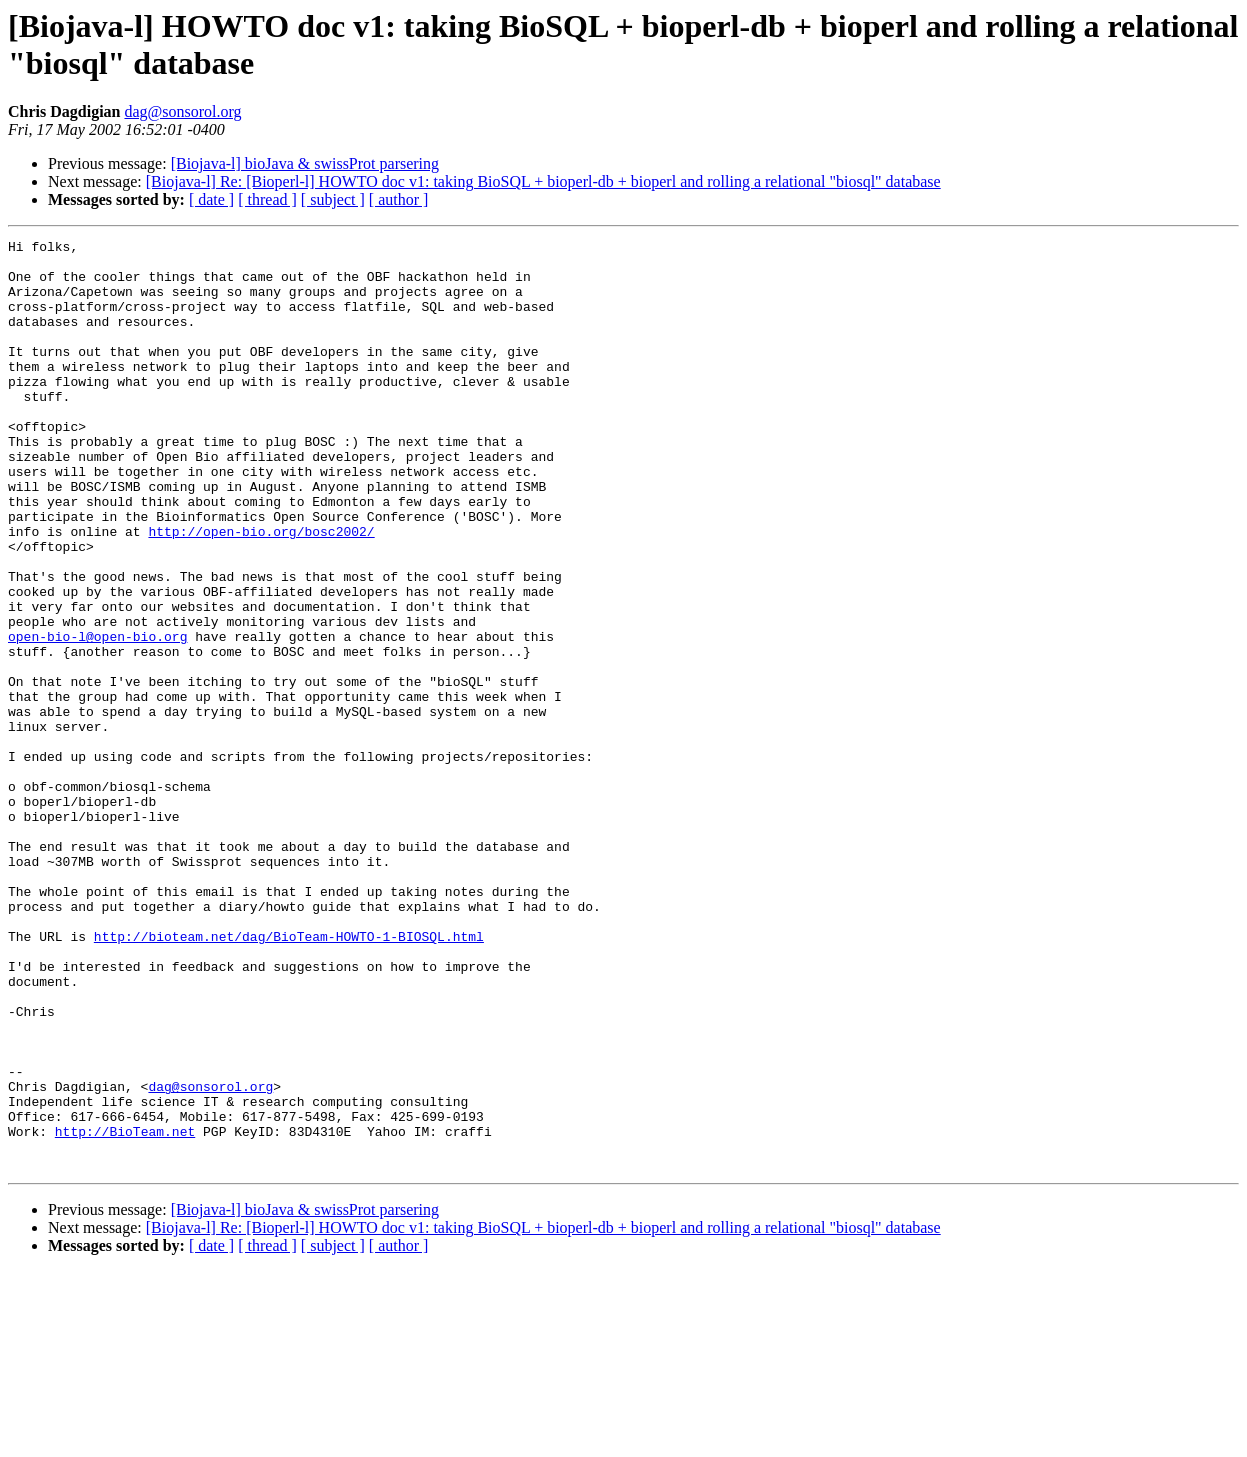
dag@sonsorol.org (182, 111)
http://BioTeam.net (125, 1311)
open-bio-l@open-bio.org (97, 717)
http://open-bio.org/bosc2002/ (261, 591)
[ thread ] (267, 199)
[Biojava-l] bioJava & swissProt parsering (305, 163)
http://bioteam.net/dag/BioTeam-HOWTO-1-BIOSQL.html (289, 1077)
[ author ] (399, 199)
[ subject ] (333, 199)
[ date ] (211, 199)
